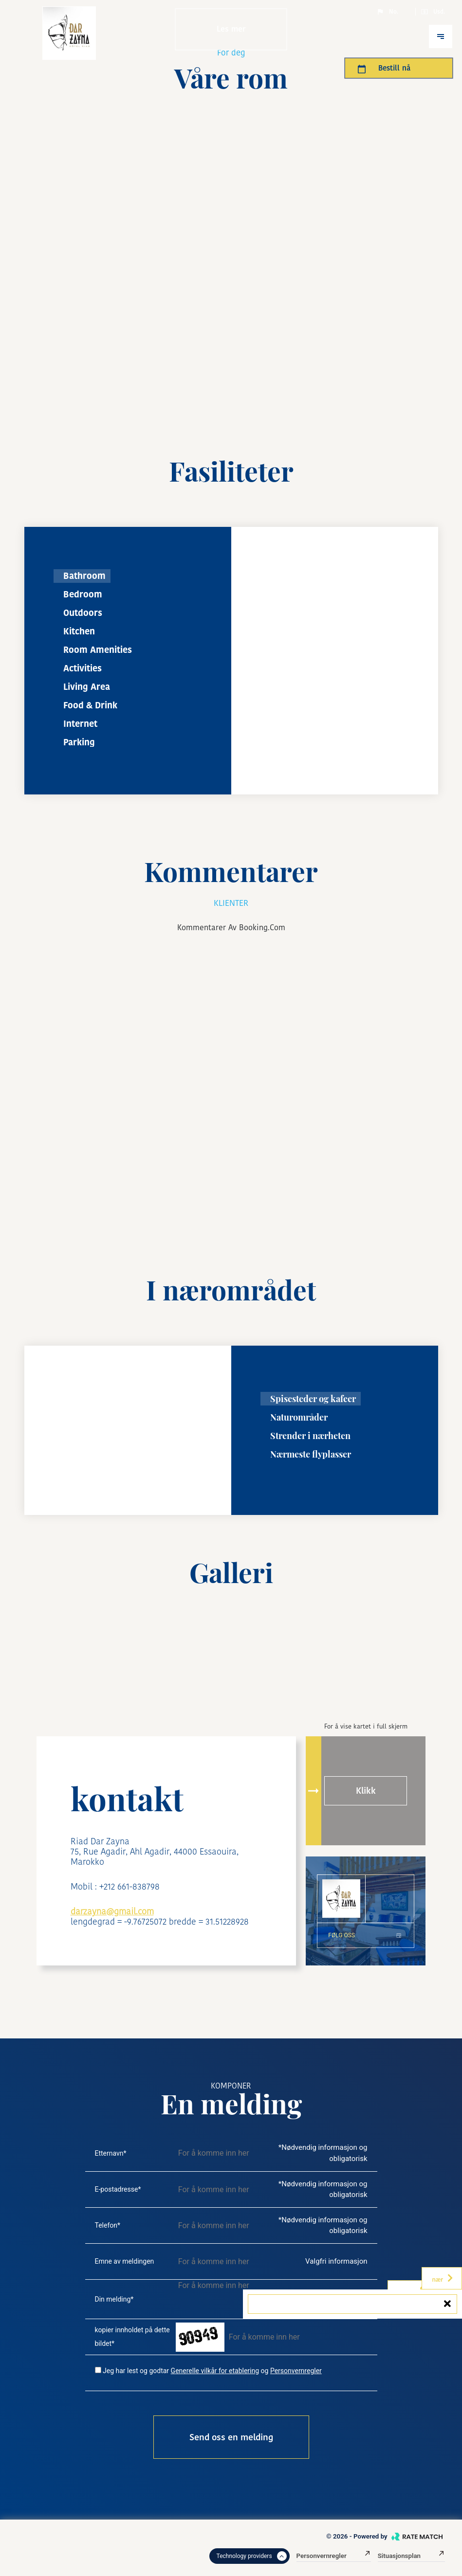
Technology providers (252, 2556)
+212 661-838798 (129, 1886)
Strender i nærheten (310, 1435)
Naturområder (299, 1417)
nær (443, 2278)
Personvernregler (296, 2371)
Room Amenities (97, 650)
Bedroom (82, 594)
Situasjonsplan (411, 2555)
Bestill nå (383, 68)
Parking (79, 742)
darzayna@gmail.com (112, 1911)
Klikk (366, 1790)
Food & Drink (90, 705)
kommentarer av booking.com (231, 927)
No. (387, 12)
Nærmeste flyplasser (310, 1454)
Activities (82, 668)
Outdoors (82, 613)
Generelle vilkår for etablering (215, 2371)
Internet (80, 724)
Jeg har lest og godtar (136, 2371)
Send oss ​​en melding (231, 2437)
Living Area (86, 687)
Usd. (433, 12)
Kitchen (79, 631)
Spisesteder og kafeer (313, 1399)
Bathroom (84, 576)
